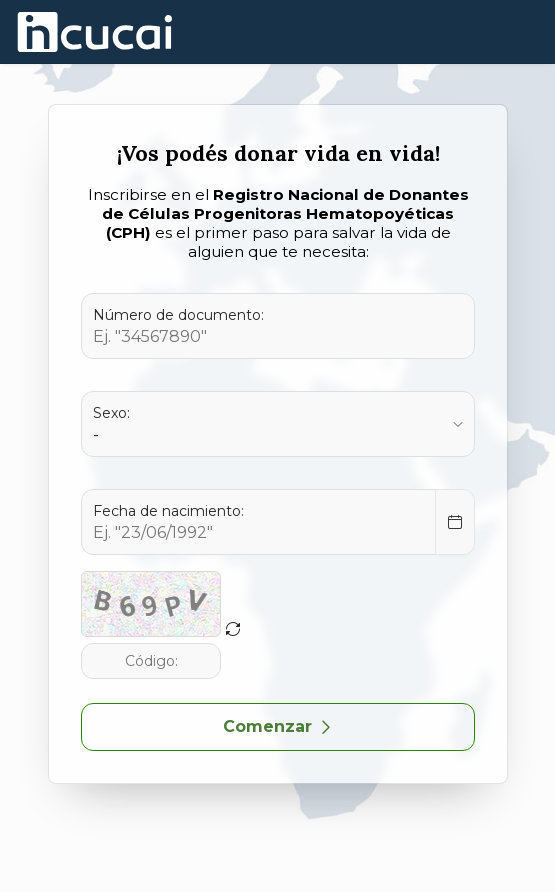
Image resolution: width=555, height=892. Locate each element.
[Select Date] (455, 522)
